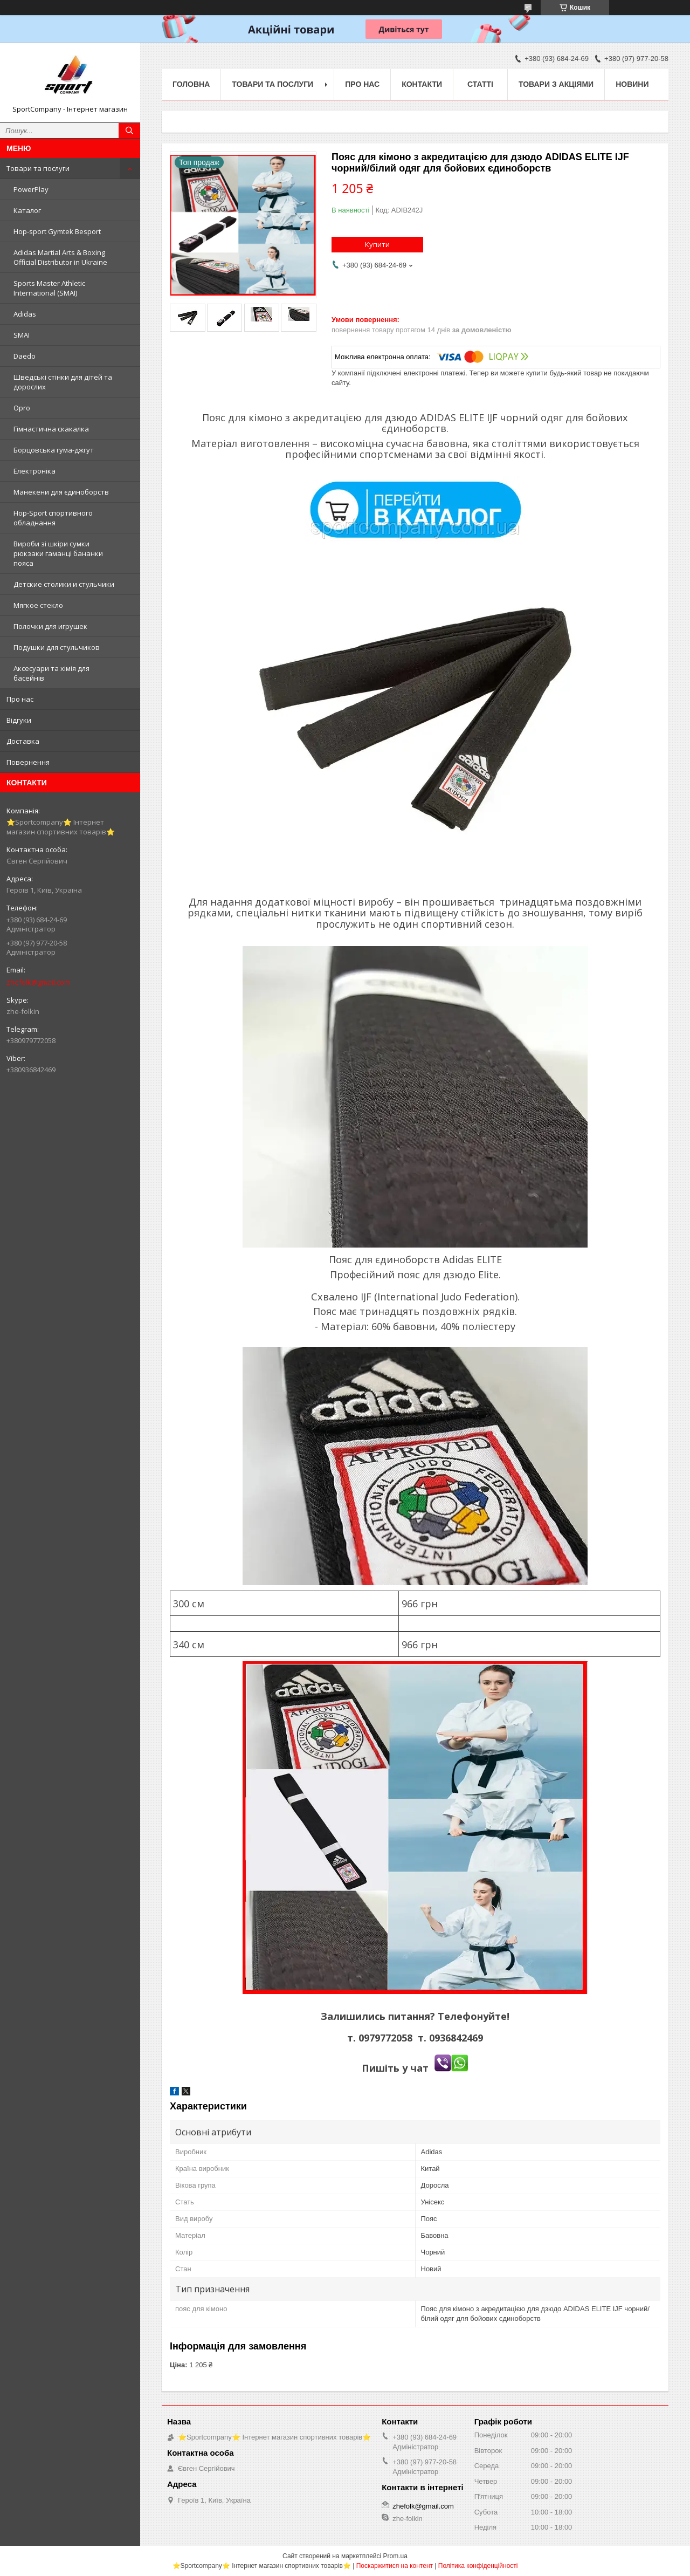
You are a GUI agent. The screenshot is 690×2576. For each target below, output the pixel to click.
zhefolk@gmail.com (38, 982)
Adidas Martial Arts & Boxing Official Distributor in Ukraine (60, 257)
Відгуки (18, 720)
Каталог (27, 210)
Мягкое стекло (38, 605)
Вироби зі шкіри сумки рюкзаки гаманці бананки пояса (58, 553)
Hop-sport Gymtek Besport (57, 231)
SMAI (21, 335)
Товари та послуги (38, 168)
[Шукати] (129, 130)
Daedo (24, 356)
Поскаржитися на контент (394, 2566)
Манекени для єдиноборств (61, 492)
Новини (632, 84)
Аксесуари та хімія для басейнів (51, 673)
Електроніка (34, 471)
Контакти (422, 84)
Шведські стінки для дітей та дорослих (62, 382)
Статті (480, 84)
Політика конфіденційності (478, 2566)
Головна (191, 84)
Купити (377, 244)
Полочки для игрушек (50, 626)
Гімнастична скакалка (51, 429)
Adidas (24, 314)
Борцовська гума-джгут (53, 450)
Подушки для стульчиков (56, 647)
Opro (21, 408)
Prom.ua (395, 2556)
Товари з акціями (556, 84)
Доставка (22, 741)
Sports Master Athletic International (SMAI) (49, 288)
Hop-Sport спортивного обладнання (53, 517)
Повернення (28, 762)
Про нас (19, 699)
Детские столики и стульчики (63, 584)
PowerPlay (31, 189)
